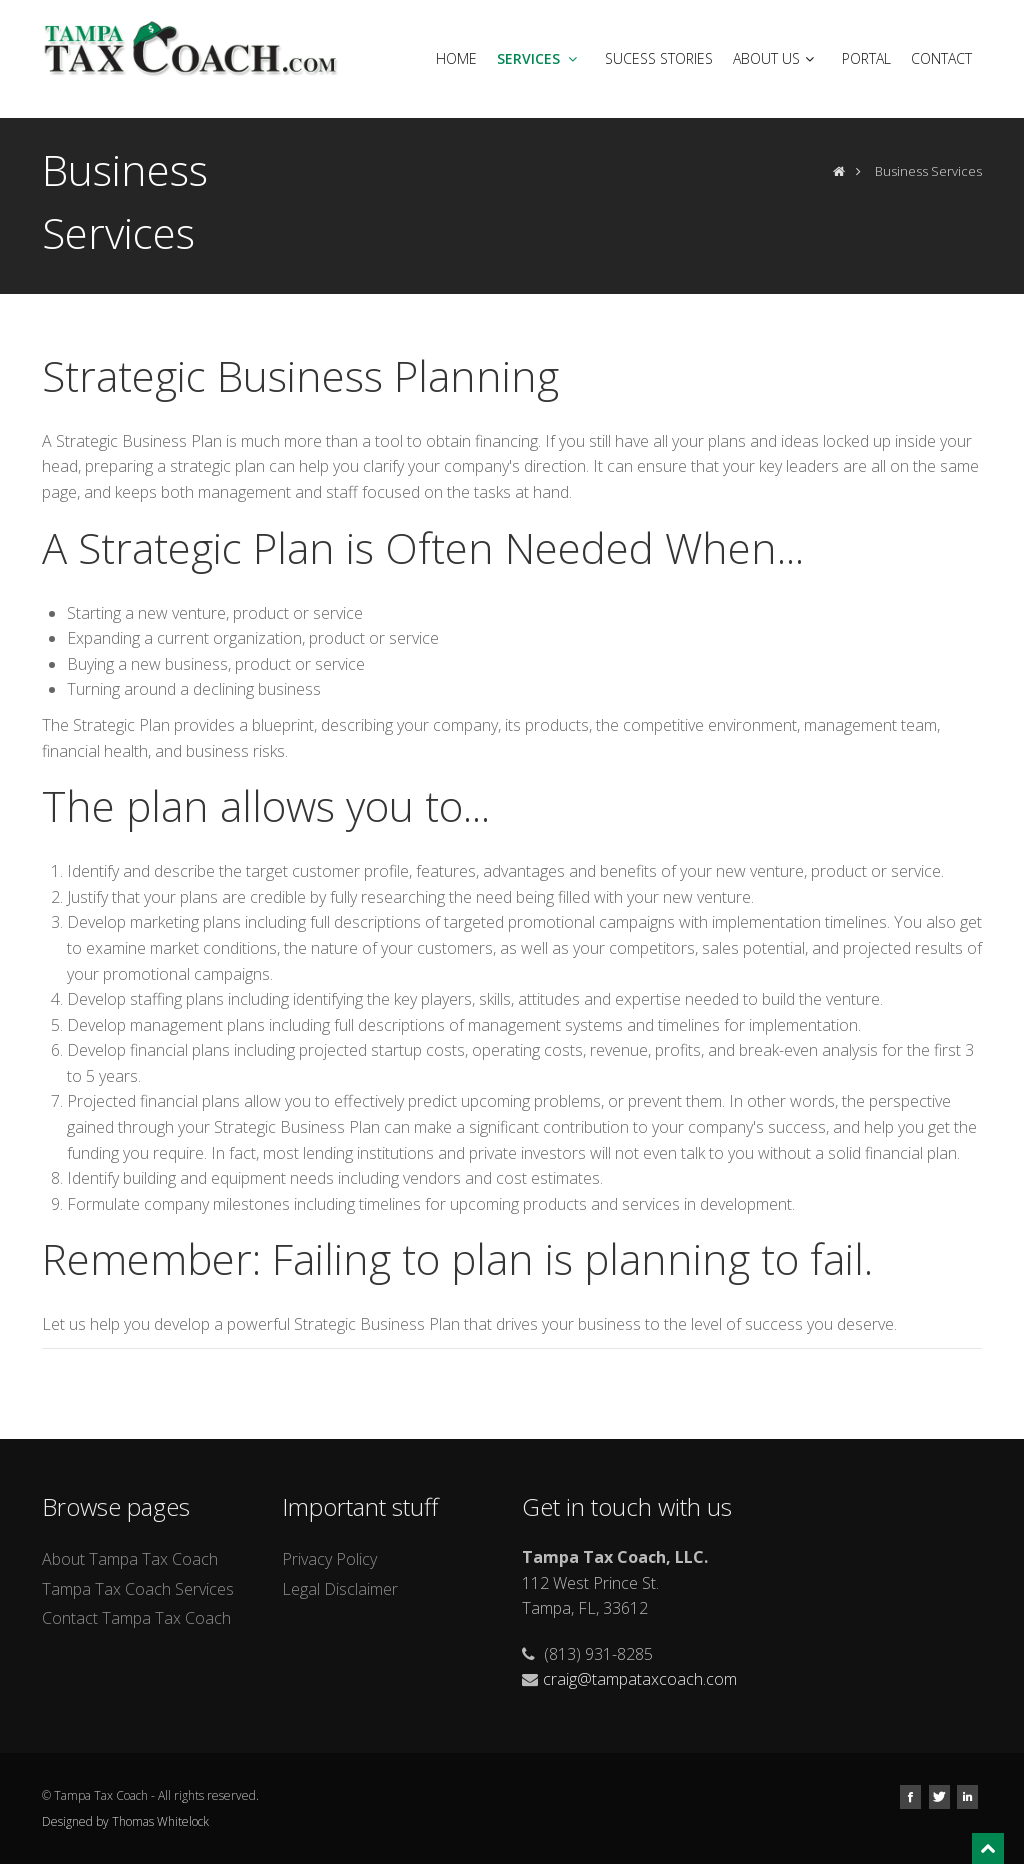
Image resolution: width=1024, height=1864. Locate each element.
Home (456, 58)
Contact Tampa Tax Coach (136, 1618)
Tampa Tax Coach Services (138, 1589)
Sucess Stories (659, 58)
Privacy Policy (329, 1559)
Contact (941, 58)
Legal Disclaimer (340, 1589)
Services (539, 58)
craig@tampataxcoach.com (640, 1679)
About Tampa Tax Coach (130, 1559)
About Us (775, 58)
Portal (866, 58)
